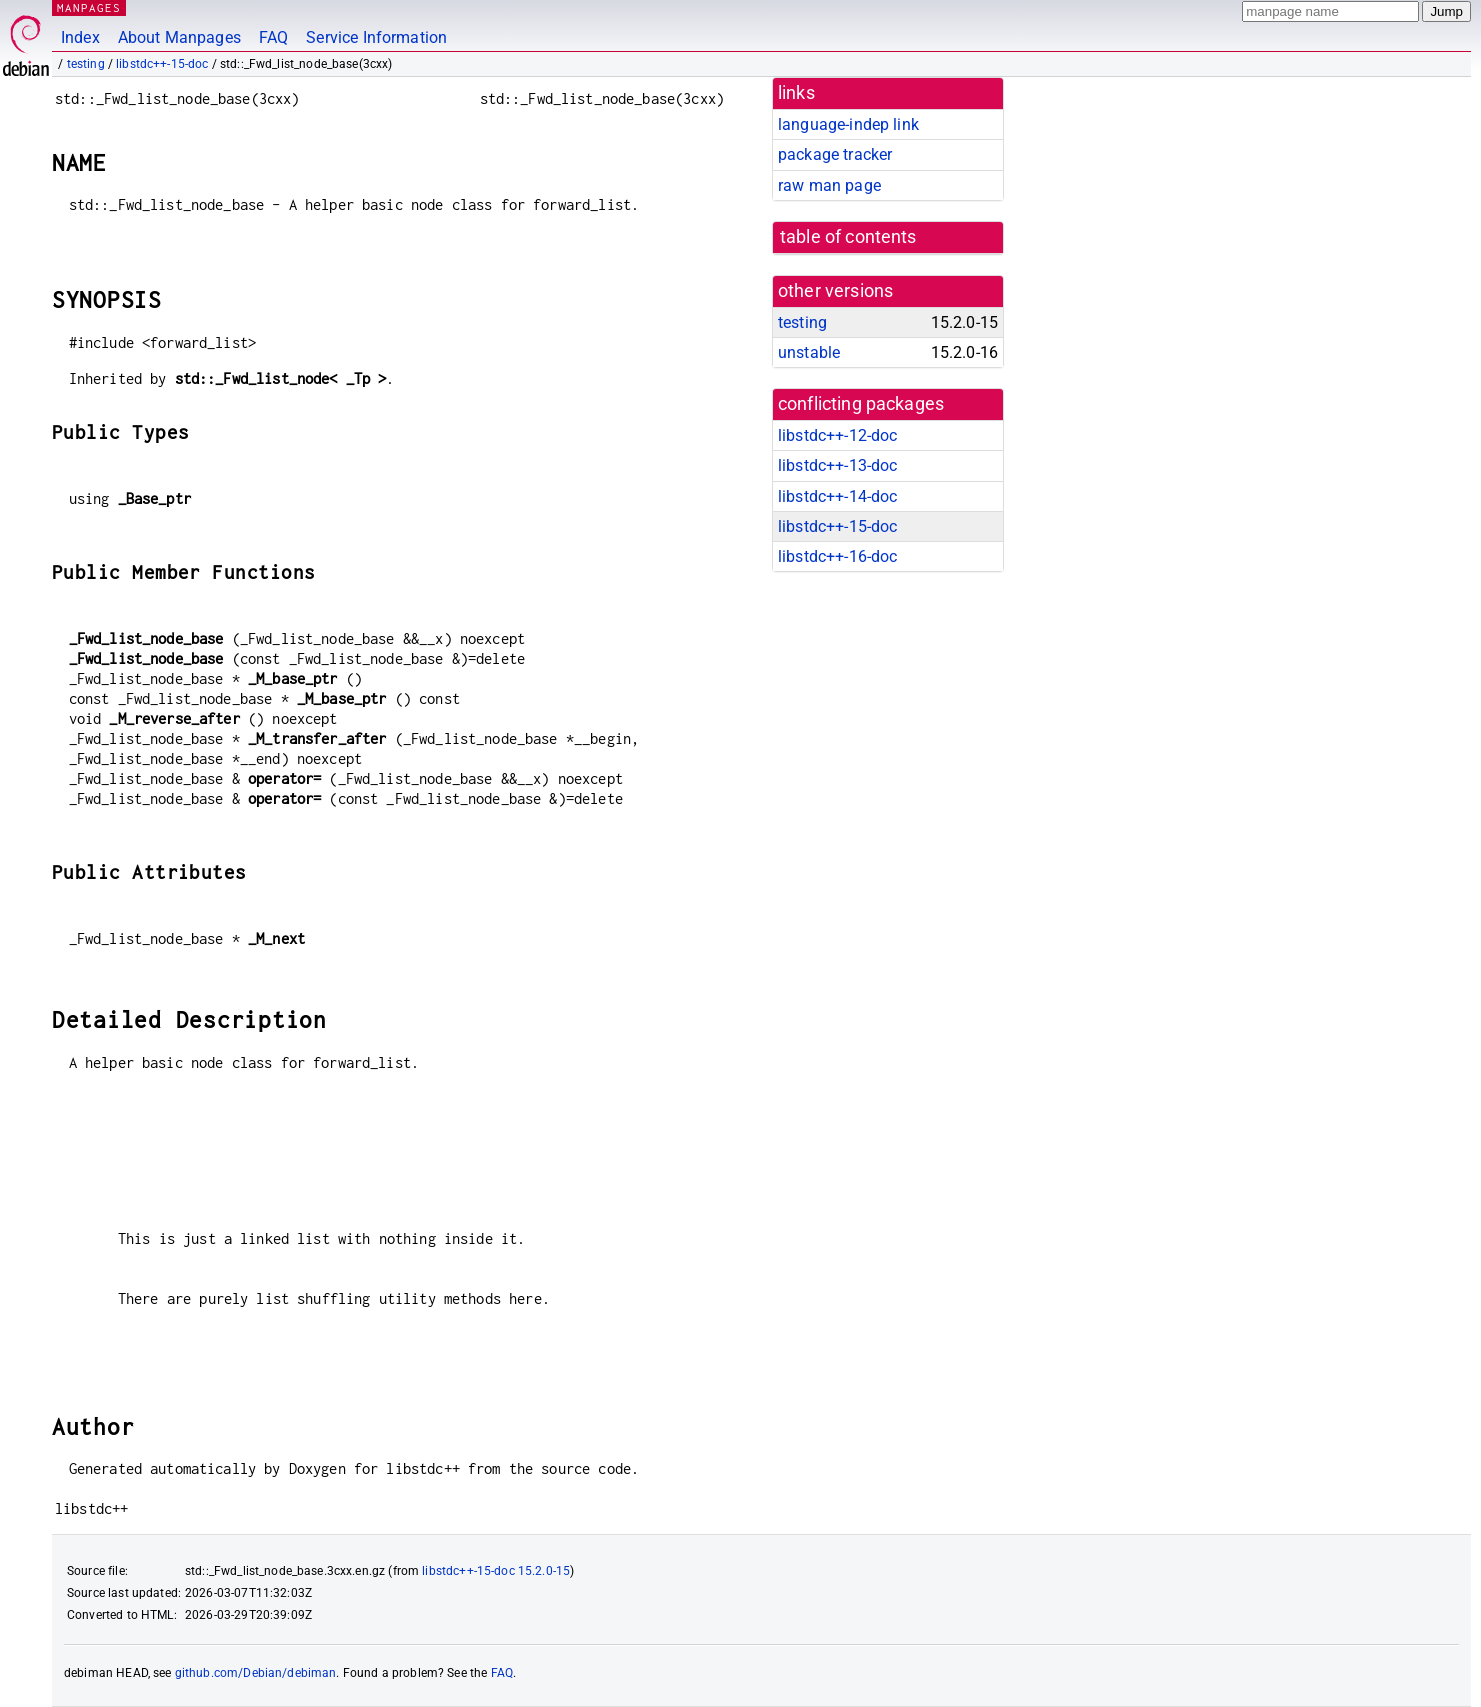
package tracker (835, 154)
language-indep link (848, 124)
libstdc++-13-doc (837, 465)
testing (86, 64)
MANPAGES (89, 7)
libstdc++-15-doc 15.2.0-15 (496, 1571)
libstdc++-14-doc (837, 496)
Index (80, 37)
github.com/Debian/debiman (256, 1673)
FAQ (273, 37)
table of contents (848, 237)
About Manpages (179, 37)
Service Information (376, 37)
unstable (809, 352)
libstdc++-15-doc (162, 64)
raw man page (829, 185)
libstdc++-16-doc (837, 556)
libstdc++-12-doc (837, 435)
